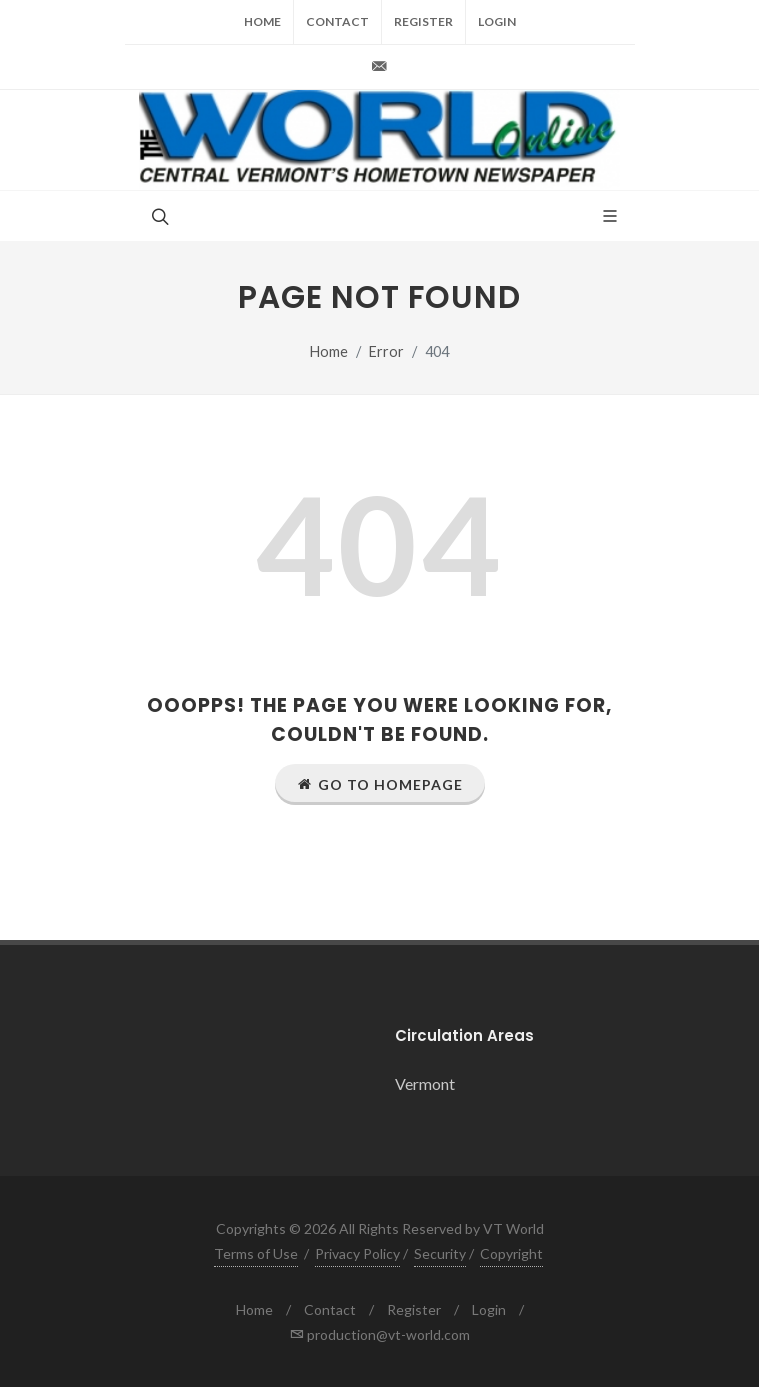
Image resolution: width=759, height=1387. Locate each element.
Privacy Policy (357, 1253)
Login (497, 21)
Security (440, 1253)
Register (423, 21)
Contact (337, 21)
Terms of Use (256, 1253)
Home (262, 21)
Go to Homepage (380, 784)
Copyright (511, 1253)
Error (386, 351)
